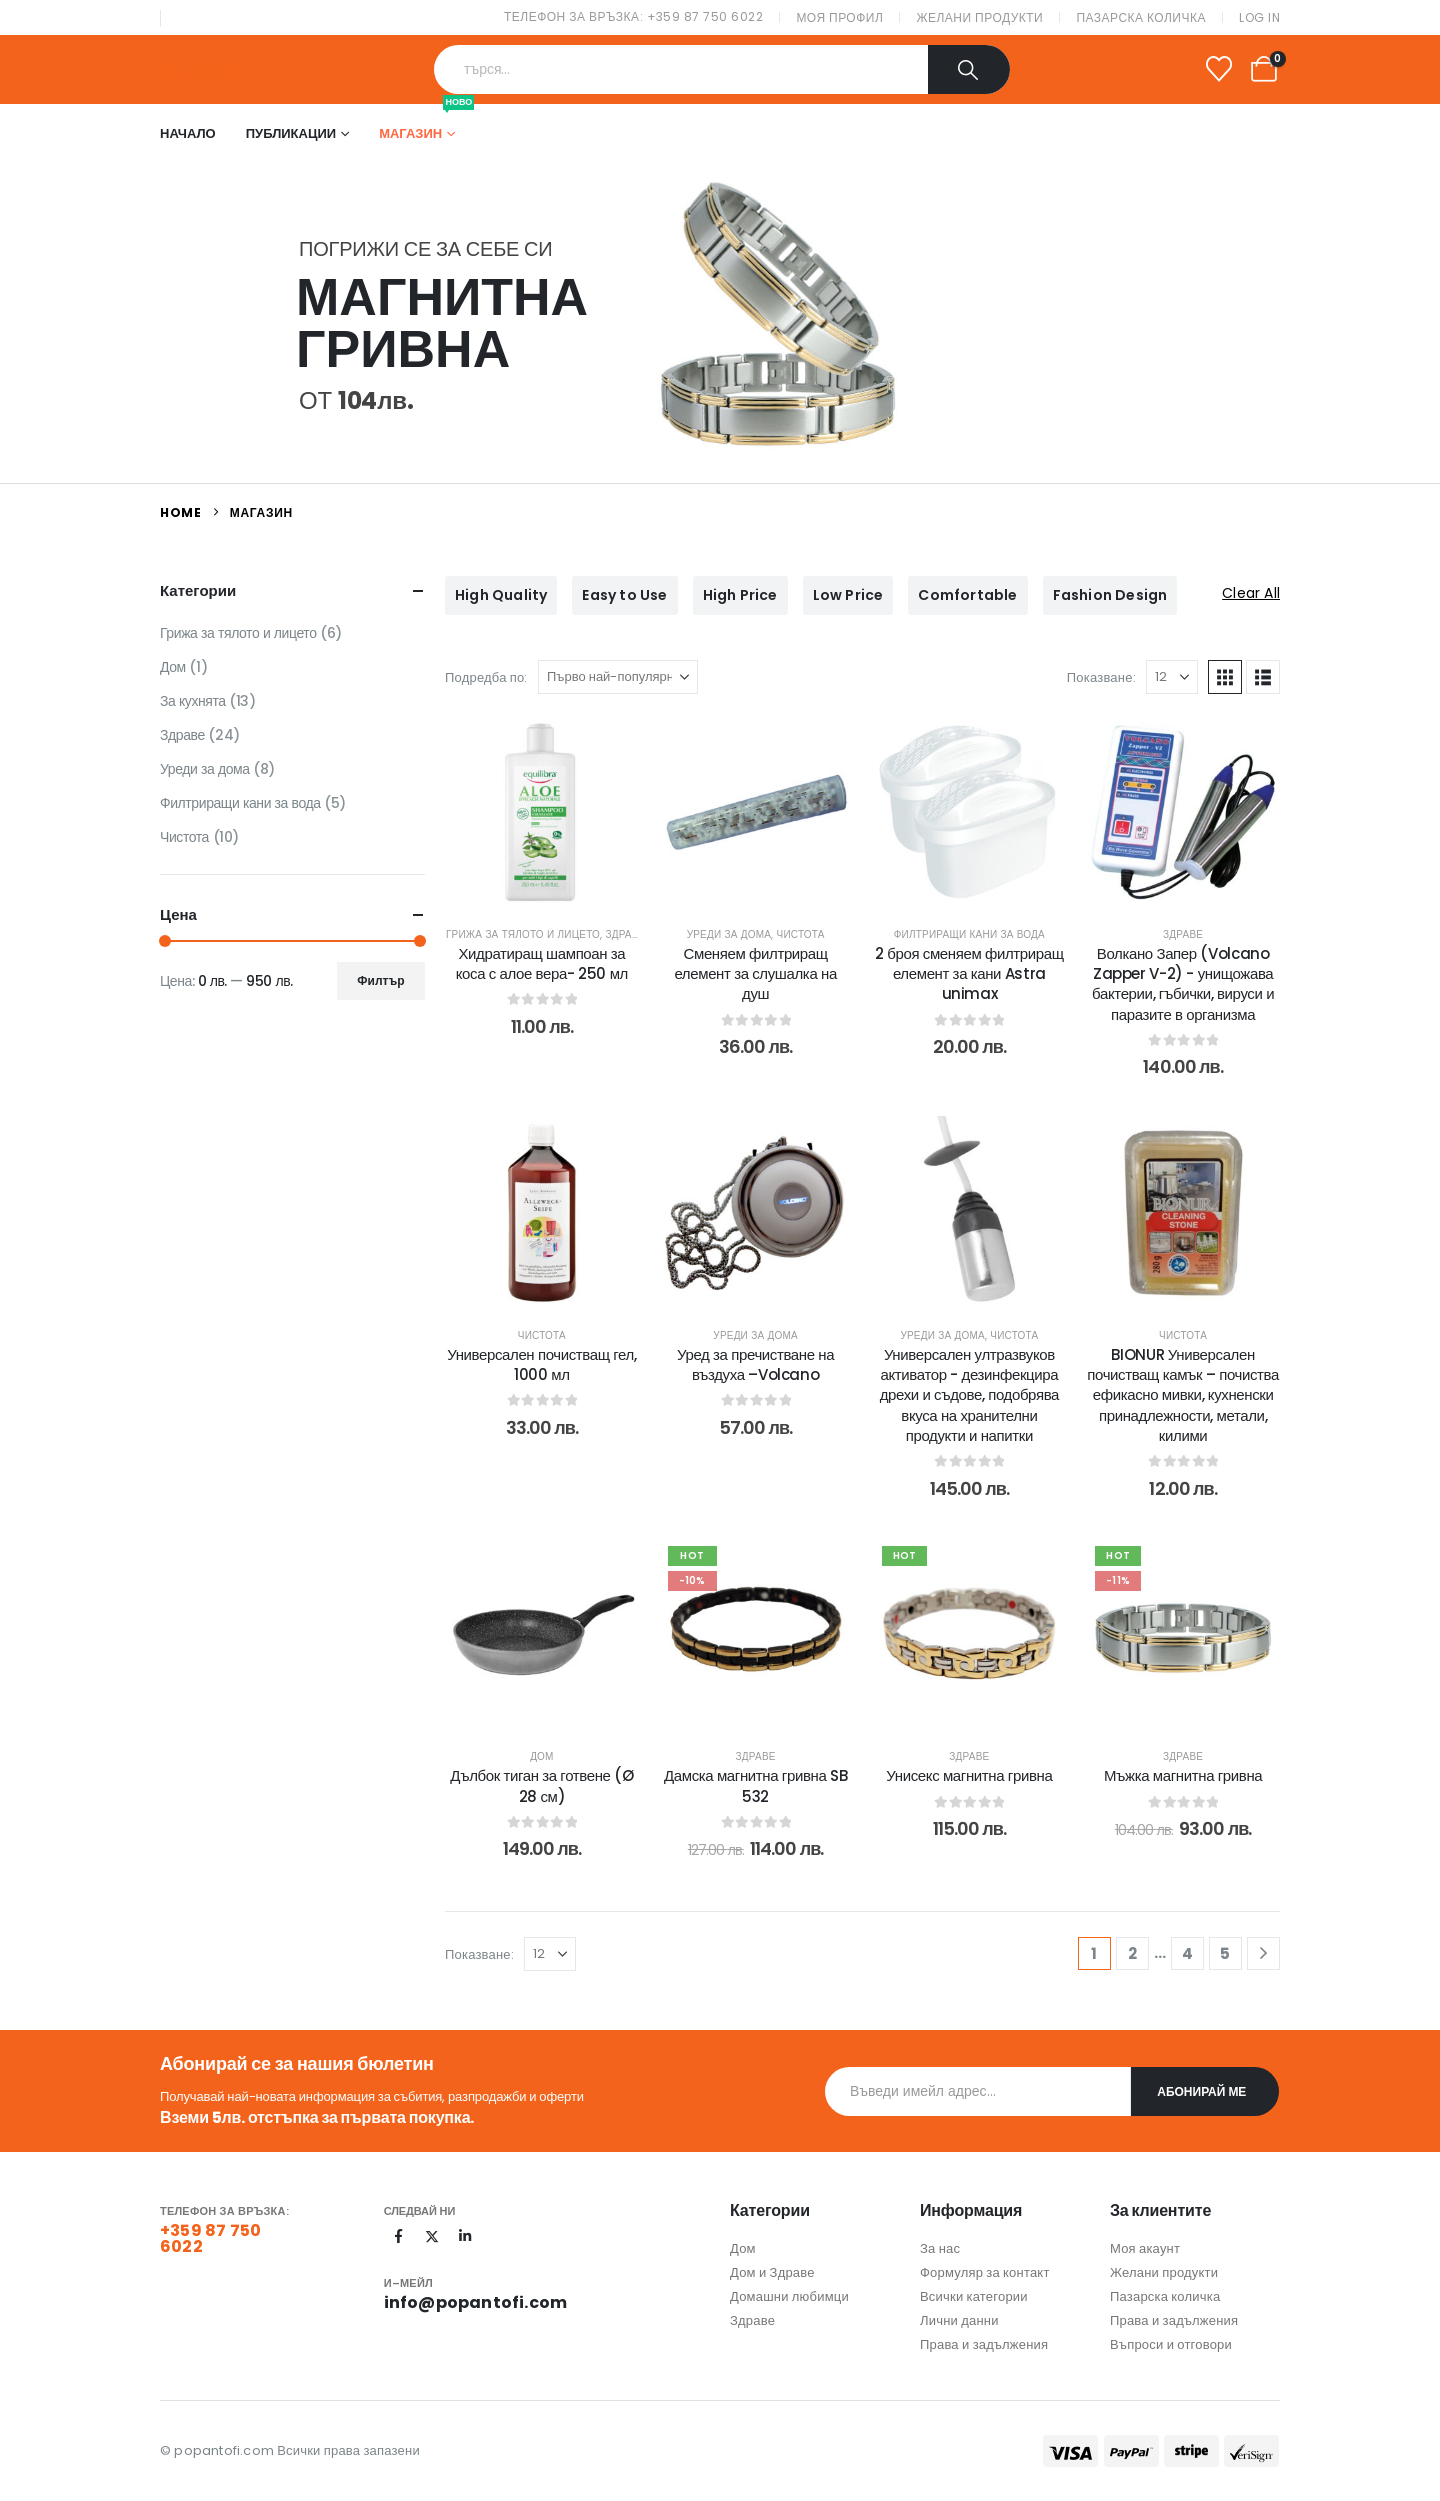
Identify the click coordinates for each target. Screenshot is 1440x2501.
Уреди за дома (729, 934)
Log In (1259, 17)
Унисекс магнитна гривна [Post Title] (969, 1775)
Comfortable (967, 595)
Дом (541, 1756)
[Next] (1263, 1953)
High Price (740, 595)
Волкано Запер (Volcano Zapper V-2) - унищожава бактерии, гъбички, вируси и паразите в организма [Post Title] (1183, 984)
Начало (188, 133)
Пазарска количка (1141, 17)
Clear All (1251, 593)
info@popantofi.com (476, 2302)
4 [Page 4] (1187, 1953)
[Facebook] (399, 2236)
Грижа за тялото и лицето (523, 934)
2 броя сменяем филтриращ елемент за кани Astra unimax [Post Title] (969, 974)
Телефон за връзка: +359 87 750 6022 (633, 16)
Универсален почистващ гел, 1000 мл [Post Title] (541, 1364)
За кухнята (193, 701)
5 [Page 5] (1225, 1953)
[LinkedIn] (465, 2236)
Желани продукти (979, 17)
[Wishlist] (1219, 69)
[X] (432, 2236)
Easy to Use (624, 595)
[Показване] (1172, 677)
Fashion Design (1110, 595)
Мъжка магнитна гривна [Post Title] (1183, 1775)
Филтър (380, 980)
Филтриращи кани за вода (969, 934)
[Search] (969, 69)
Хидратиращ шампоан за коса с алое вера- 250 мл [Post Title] (542, 963)
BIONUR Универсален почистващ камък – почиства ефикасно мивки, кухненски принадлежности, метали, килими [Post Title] (1183, 1395)
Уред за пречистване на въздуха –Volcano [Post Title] (755, 1364)
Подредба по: (486, 677)
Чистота (801, 934)
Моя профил (839, 17)
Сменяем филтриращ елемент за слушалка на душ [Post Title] (755, 974)
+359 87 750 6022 (210, 2238)
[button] (1225, 677)
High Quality (501, 595)
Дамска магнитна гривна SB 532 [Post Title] (755, 1785)
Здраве (625, 934)
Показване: (1101, 677)
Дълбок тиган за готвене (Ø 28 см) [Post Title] (541, 1785)
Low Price (848, 595)
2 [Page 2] (1132, 1953)
